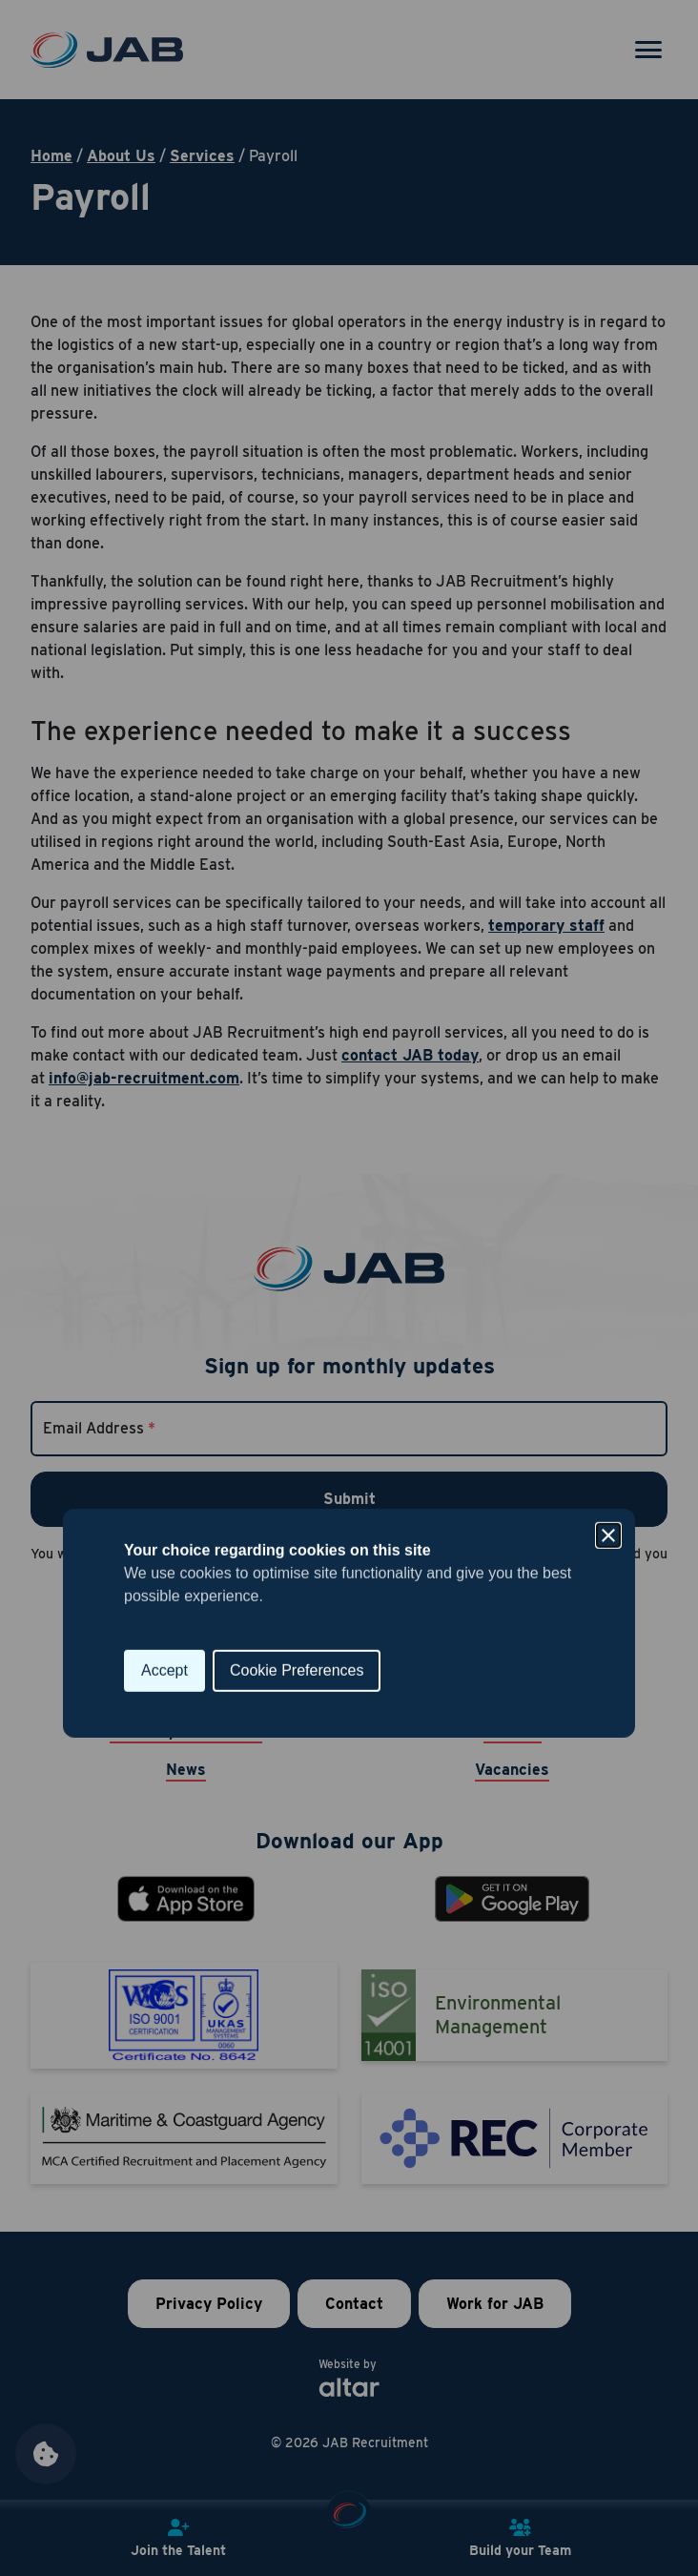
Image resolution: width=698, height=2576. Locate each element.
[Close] (608, 1200)
